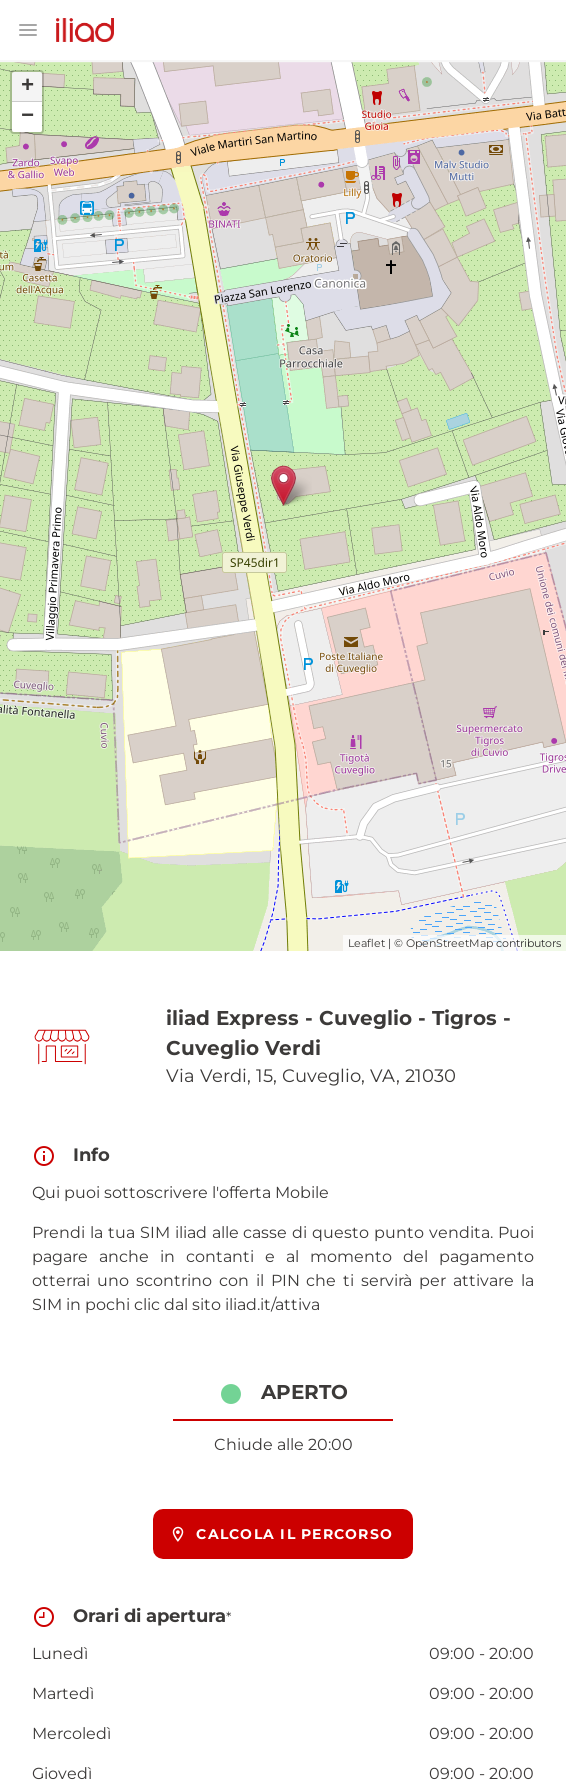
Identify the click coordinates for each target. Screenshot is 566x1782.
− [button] (27, 117)
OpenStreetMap (449, 943)
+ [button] (27, 87)
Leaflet (366, 943)
